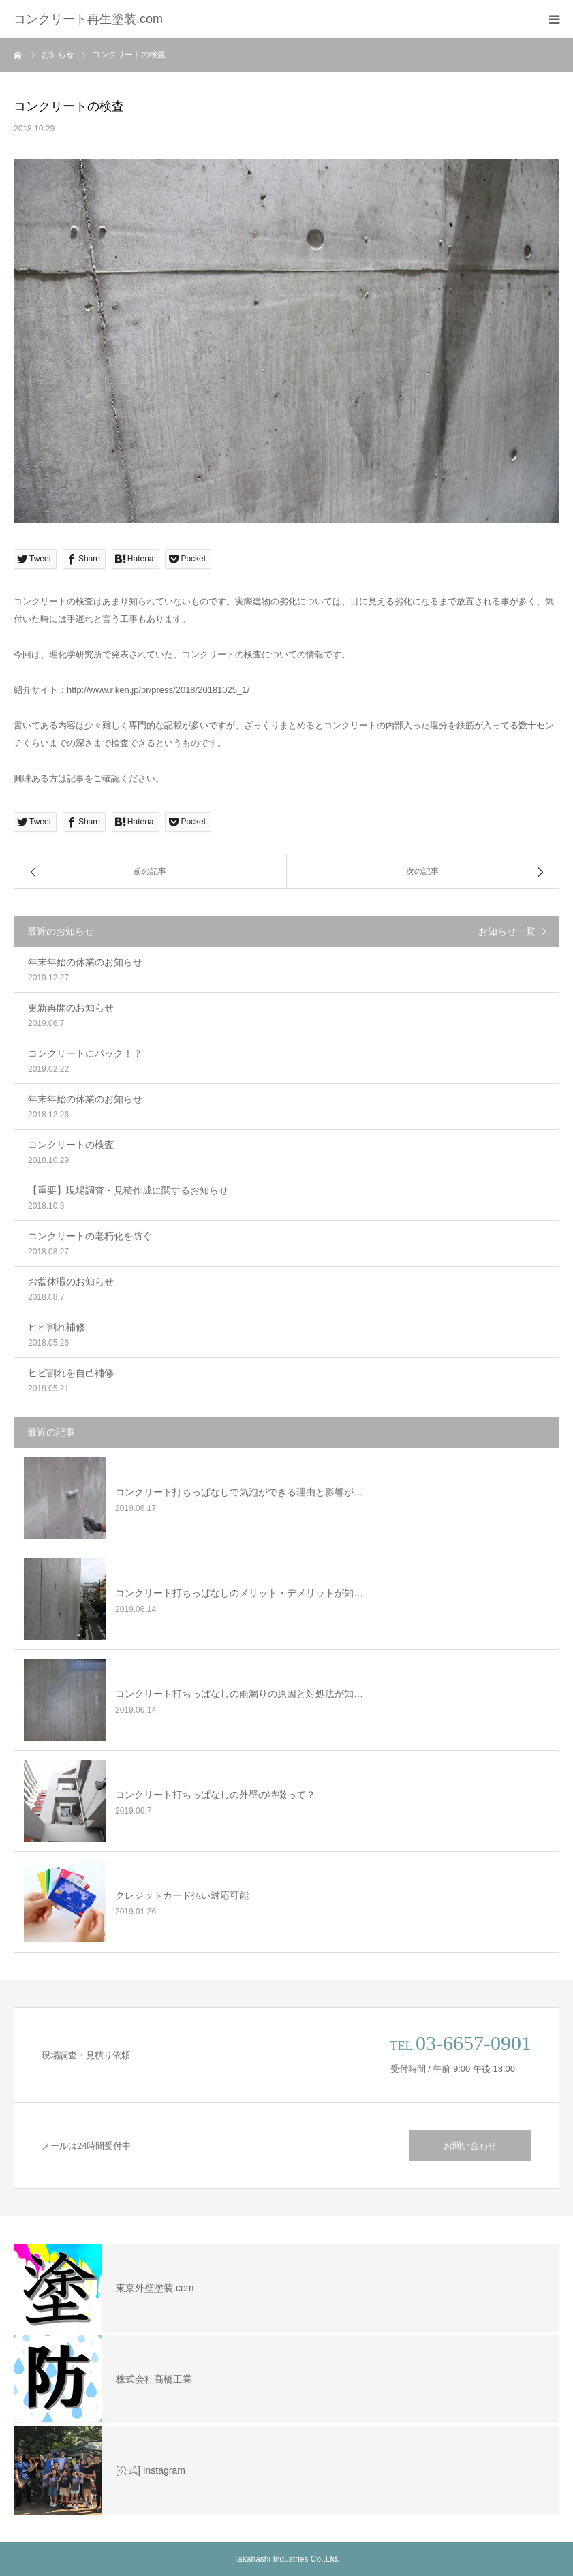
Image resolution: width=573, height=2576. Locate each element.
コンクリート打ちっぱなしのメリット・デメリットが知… (239, 1592)
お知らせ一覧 (507, 931)
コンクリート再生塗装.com (88, 19)
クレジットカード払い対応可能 (182, 1895)
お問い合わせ (470, 2146)
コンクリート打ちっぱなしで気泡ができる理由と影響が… (239, 1492)
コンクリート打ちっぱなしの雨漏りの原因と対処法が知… (239, 1693)
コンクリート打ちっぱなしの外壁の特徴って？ (215, 1794)
